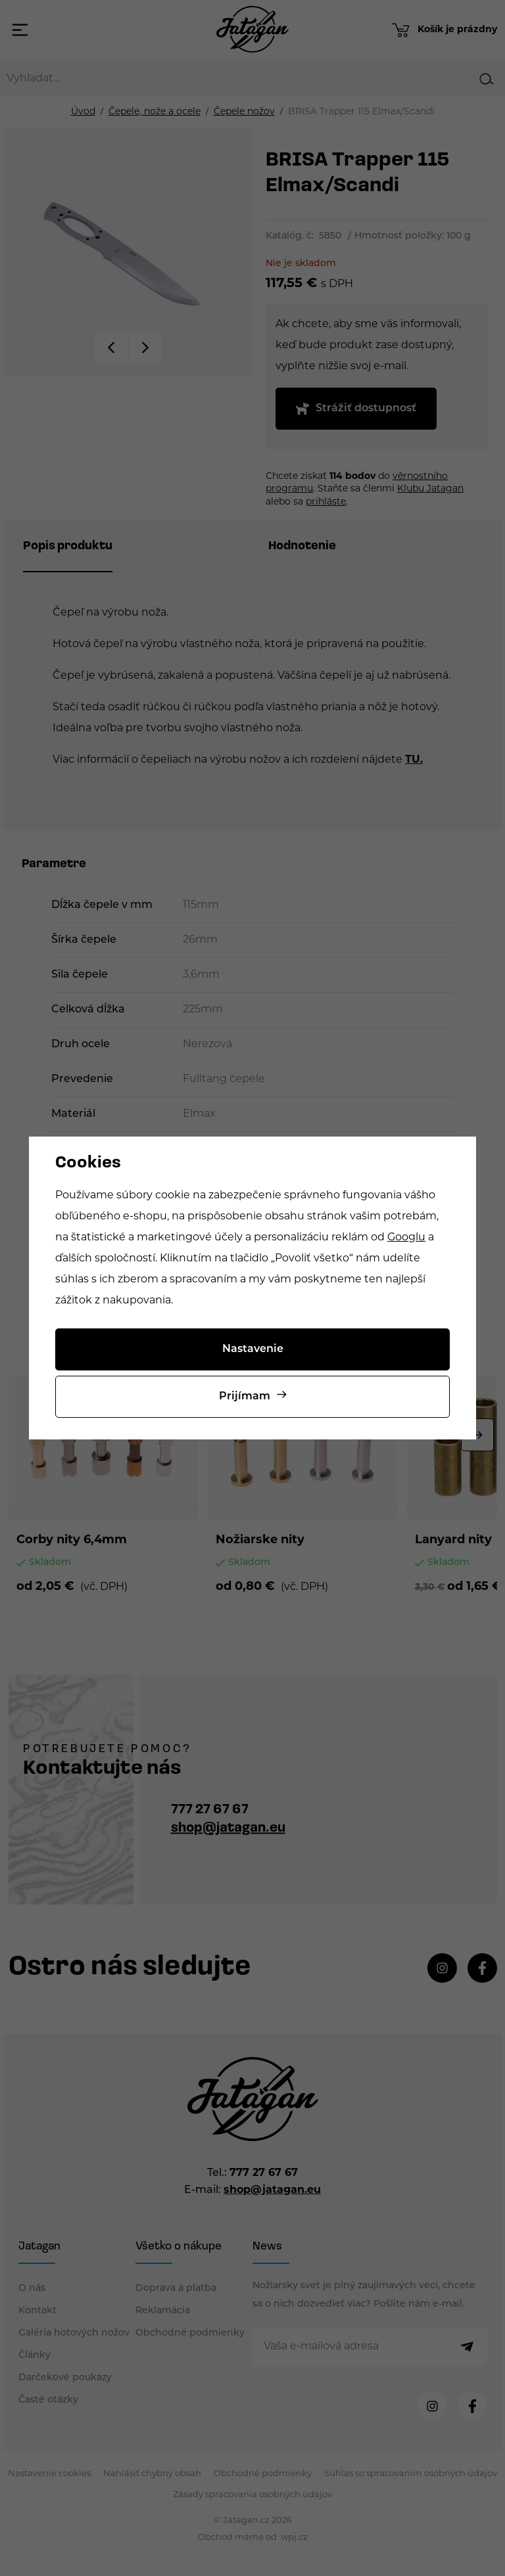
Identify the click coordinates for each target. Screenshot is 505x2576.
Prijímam (244, 1396)
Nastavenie (252, 1349)
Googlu (406, 1237)
